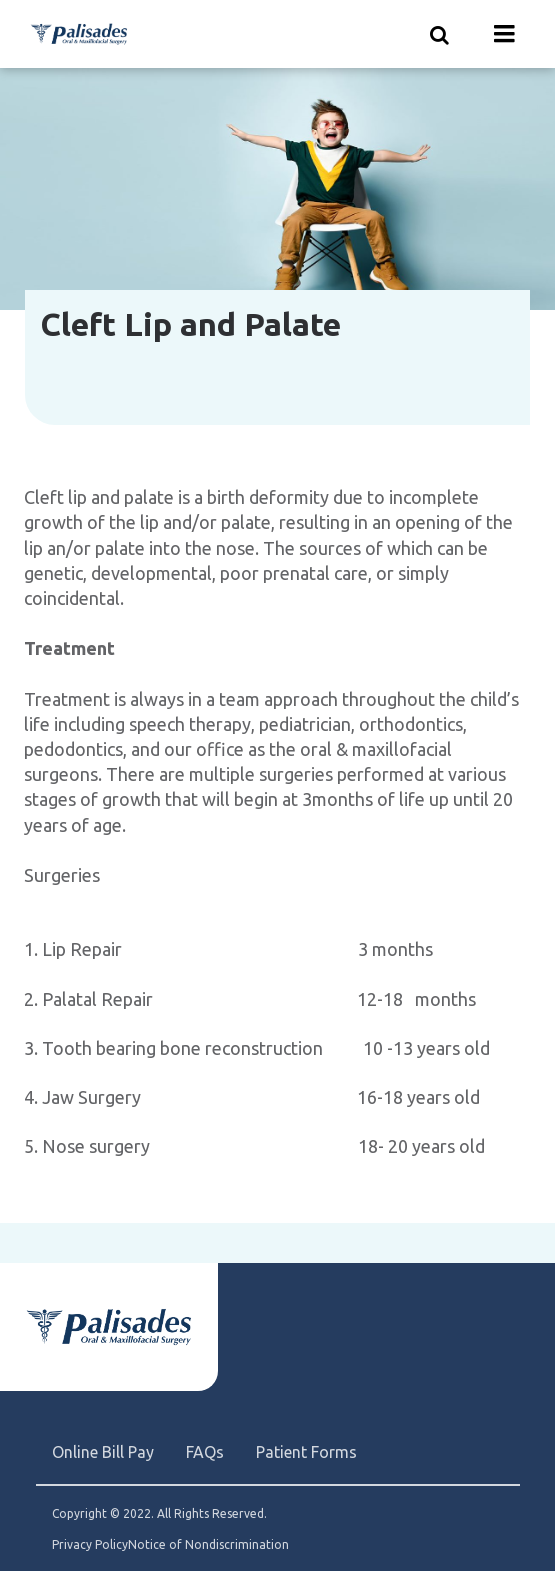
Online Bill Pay (103, 1452)
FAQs (205, 1452)
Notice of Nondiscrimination (208, 1545)
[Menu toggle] (505, 34)
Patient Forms (306, 1452)
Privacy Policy (90, 1545)
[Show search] (440, 34)
